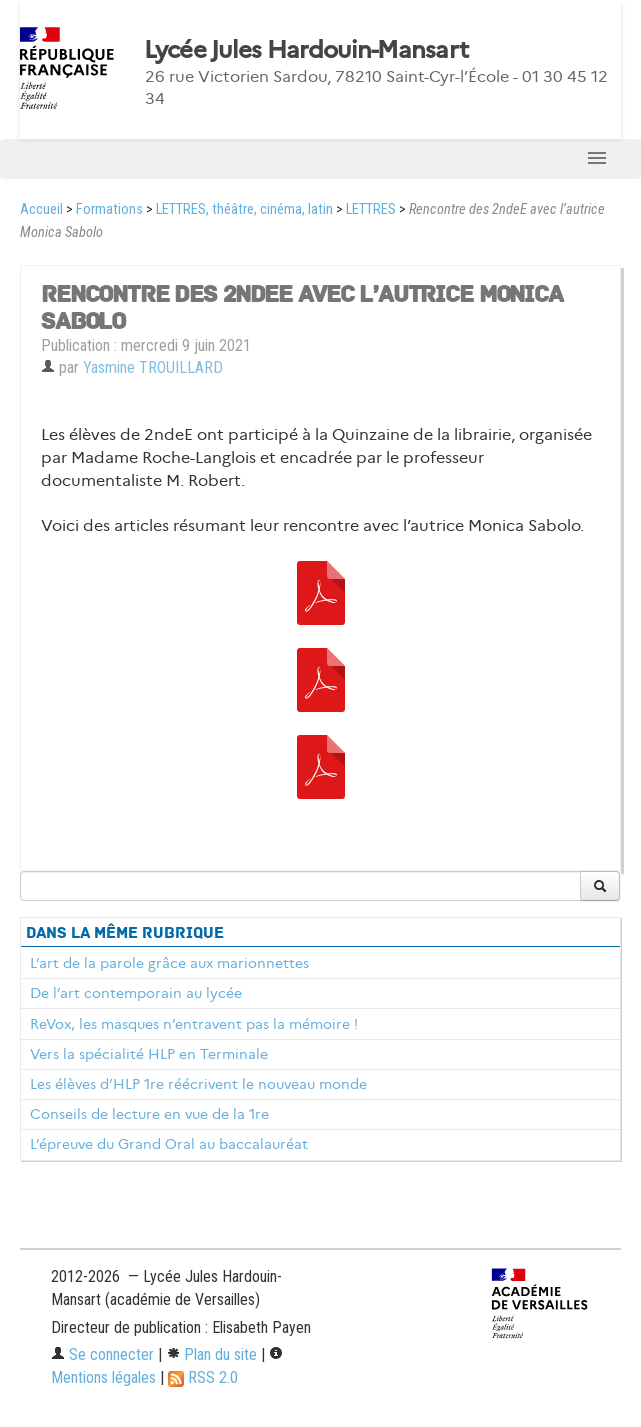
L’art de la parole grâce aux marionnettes (169, 963)
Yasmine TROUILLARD (153, 367)
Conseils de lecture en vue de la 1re (149, 1114)
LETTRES (371, 209)
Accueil (41, 209)
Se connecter (102, 1354)
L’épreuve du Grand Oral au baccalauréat (169, 1144)
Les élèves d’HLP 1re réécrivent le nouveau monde (198, 1084)
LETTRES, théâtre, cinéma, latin (244, 209)
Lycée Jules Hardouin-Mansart (306, 50)
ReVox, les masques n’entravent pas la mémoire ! (194, 1024)
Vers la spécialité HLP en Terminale (149, 1054)
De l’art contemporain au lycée (136, 993)
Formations (109, 209)
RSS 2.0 (203, 1377)
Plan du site (211, 1354)
